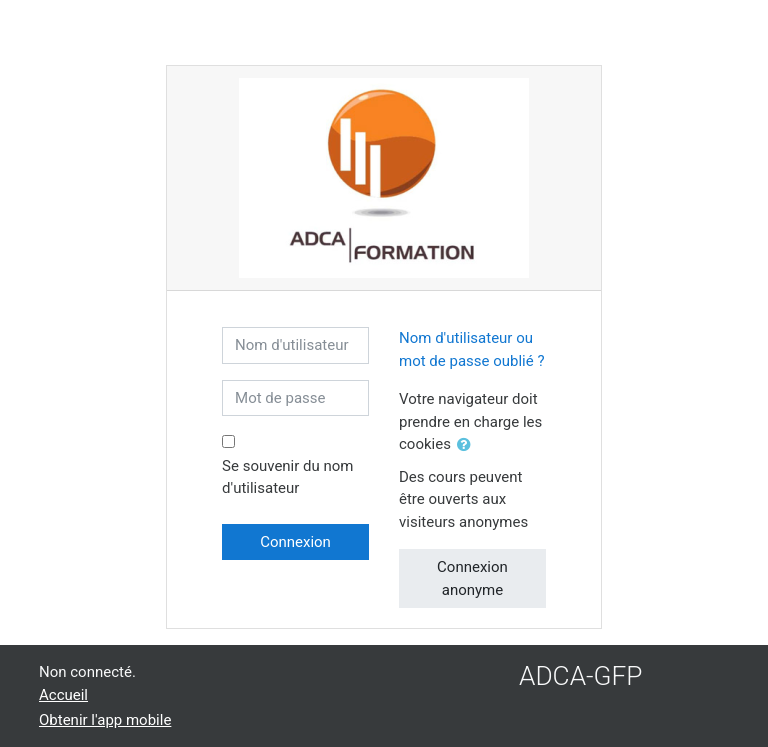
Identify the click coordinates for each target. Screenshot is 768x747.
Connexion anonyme (472, 578)
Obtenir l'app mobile (105, 720)
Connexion (295, 542)
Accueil (63, 695)
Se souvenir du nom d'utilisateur (287, 477)
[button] (468, 445)
